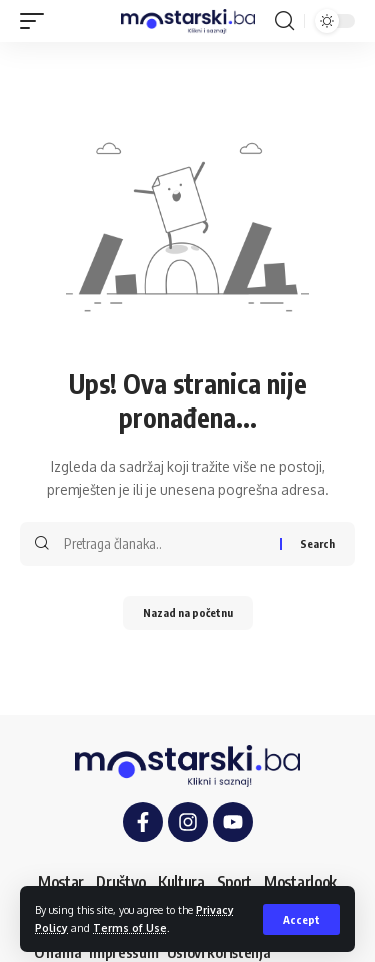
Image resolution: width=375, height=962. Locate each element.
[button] (301, 919)
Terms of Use (130, 927)
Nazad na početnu (188, 612)
